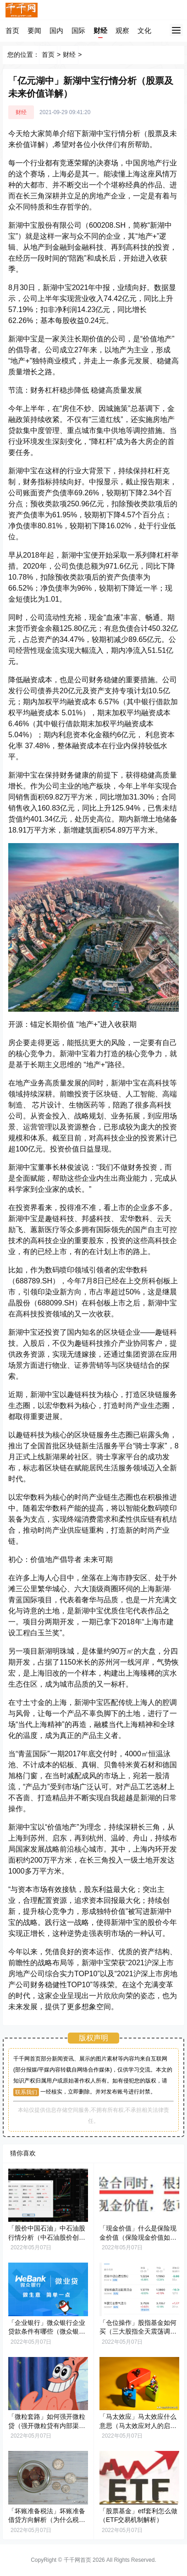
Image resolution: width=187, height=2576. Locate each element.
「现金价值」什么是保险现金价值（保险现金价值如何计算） (137, 2237)
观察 (122, 30)
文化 (144, 30)
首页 (12, 30)
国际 (78, 30)
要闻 (34, 30)
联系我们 (26, 2092)
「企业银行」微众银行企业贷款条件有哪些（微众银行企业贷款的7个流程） (46, 2331)
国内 (56, 30)
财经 (100, 30)
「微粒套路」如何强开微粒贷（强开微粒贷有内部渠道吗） (46, 2425)
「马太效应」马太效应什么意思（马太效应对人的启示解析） (137, 2425)
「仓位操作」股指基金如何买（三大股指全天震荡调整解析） (137, 2331)
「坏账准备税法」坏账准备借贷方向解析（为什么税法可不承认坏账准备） (46, 2519)
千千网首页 (77, 2560)
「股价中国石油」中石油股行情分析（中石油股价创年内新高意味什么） (46, 2237)
